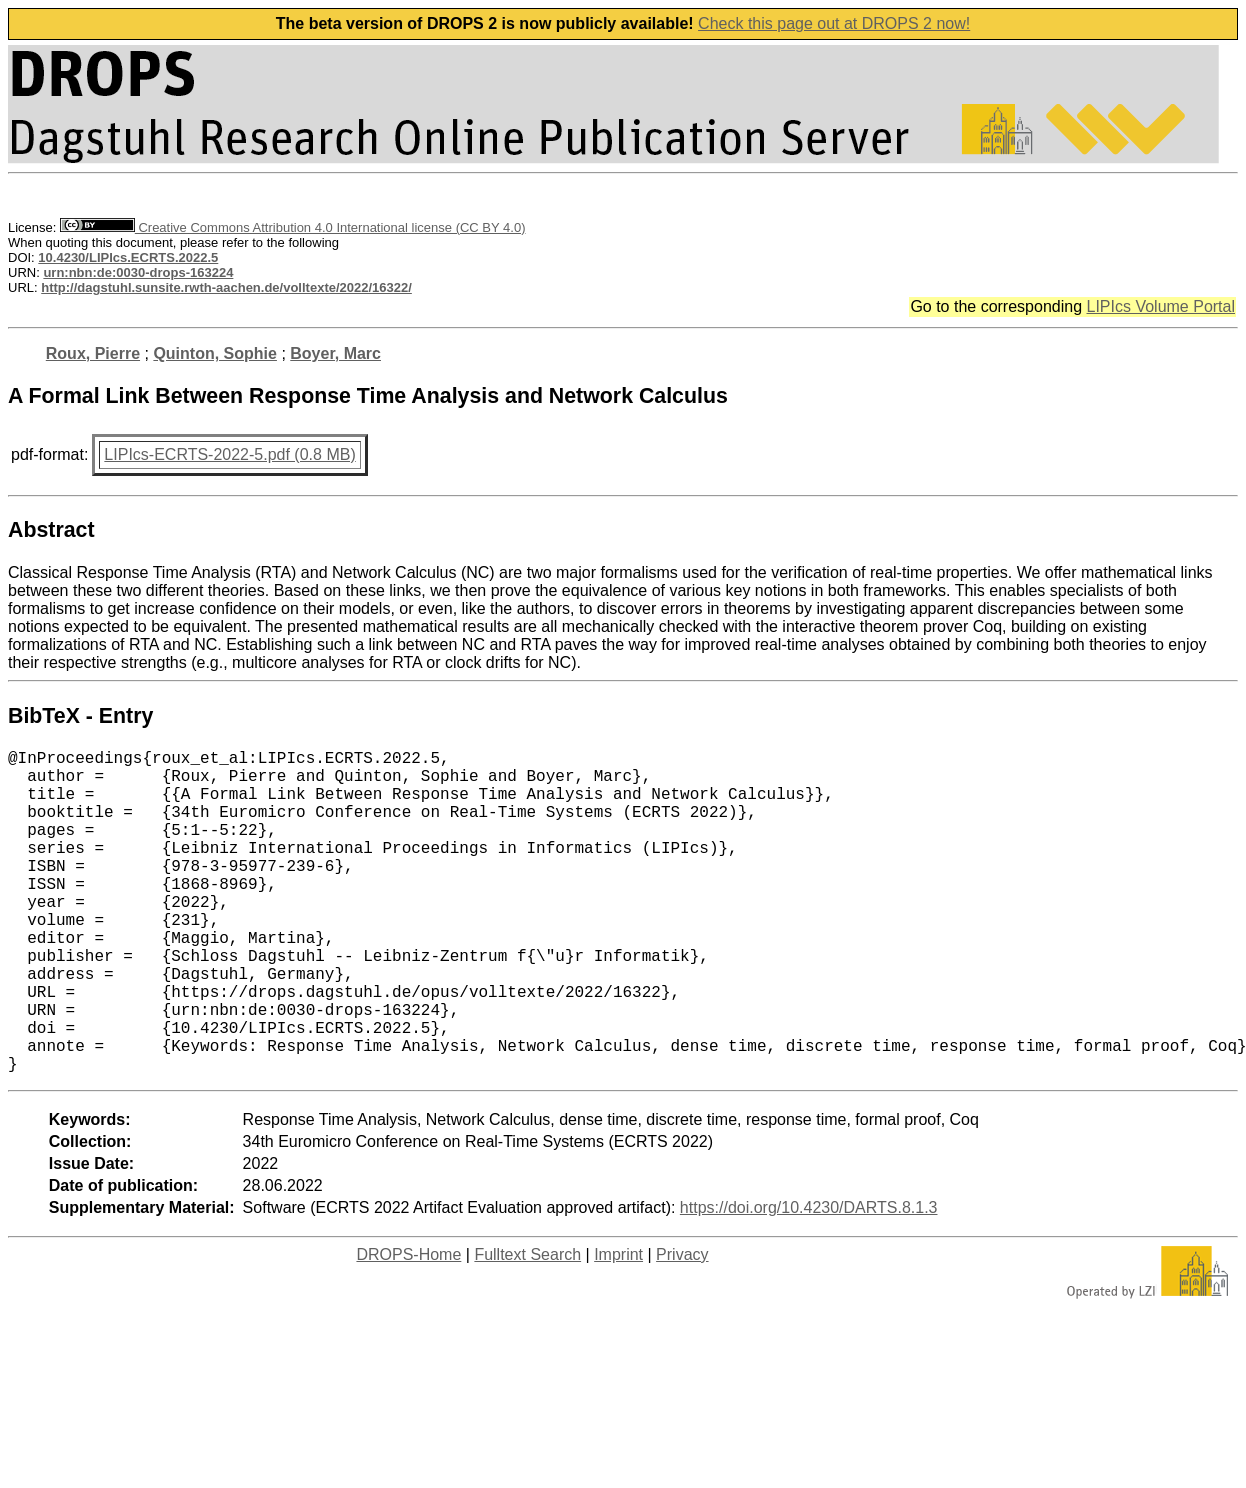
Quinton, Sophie (215, 353)
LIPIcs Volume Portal (1160, 306)
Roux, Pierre (93, 353)
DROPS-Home (408, 1326)
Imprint (618, 1326)
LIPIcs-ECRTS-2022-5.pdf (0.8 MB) (229, 454)
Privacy (682, 1326)
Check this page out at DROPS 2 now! (834, 23)
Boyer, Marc (335, 353)
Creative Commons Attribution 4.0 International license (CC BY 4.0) (292, 227)
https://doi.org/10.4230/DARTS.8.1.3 (809, 1279)
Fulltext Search (527, 1326)
